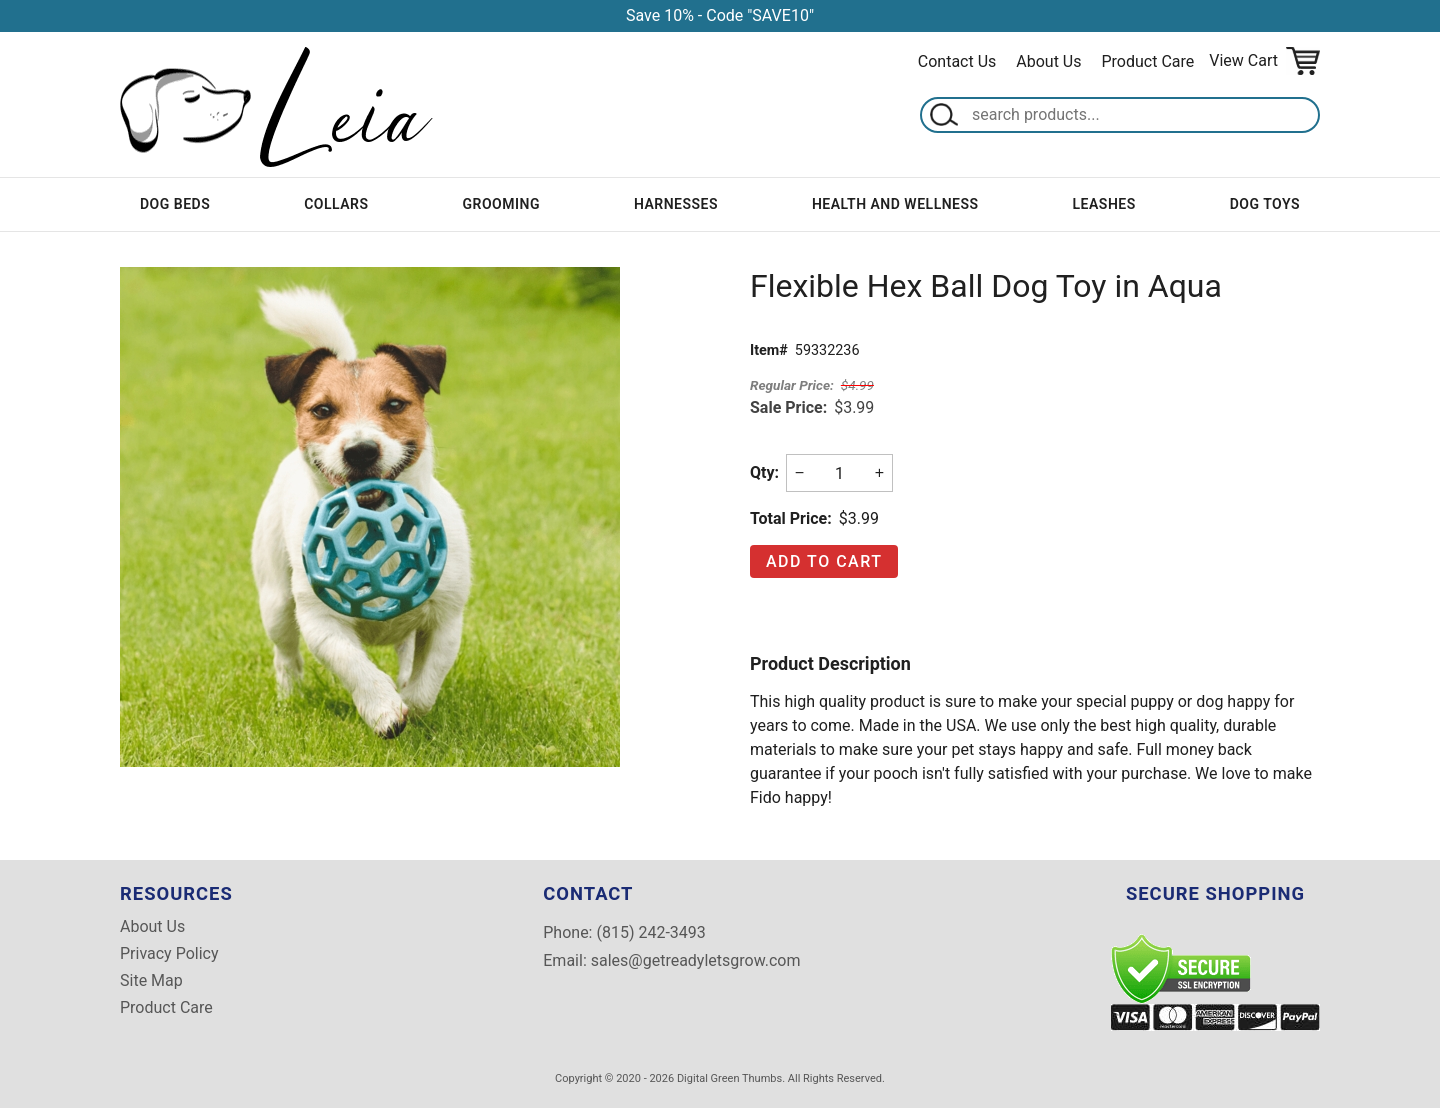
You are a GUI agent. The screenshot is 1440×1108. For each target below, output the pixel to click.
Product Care (1148, 61)
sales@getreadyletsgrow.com (696, 960)
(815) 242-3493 (650, 932)
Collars (336, 204)
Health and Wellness (895, 204)
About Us (1048, 61)
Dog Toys (1265, 204)
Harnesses (676, 204)
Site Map (151, 981)
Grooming (500, 204)
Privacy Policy (169, 954)
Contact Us (957, 61)
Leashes (1104, 204)
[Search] (1141, 115)
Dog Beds (175, 204)
